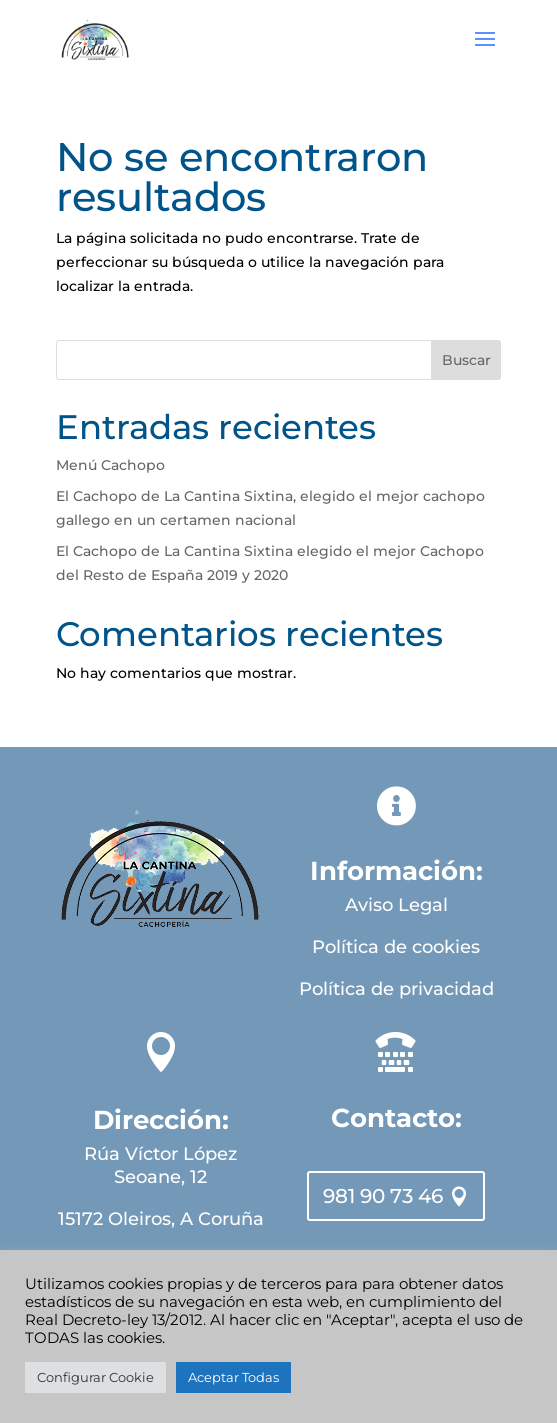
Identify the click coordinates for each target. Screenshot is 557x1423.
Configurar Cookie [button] (95, 1377)
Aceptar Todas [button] (233, 1377)
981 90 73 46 (383, 1196)
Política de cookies (396, 947)
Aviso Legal (396, 905)
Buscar (466, 360)
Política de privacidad (396, 989)
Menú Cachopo (110, 465)
